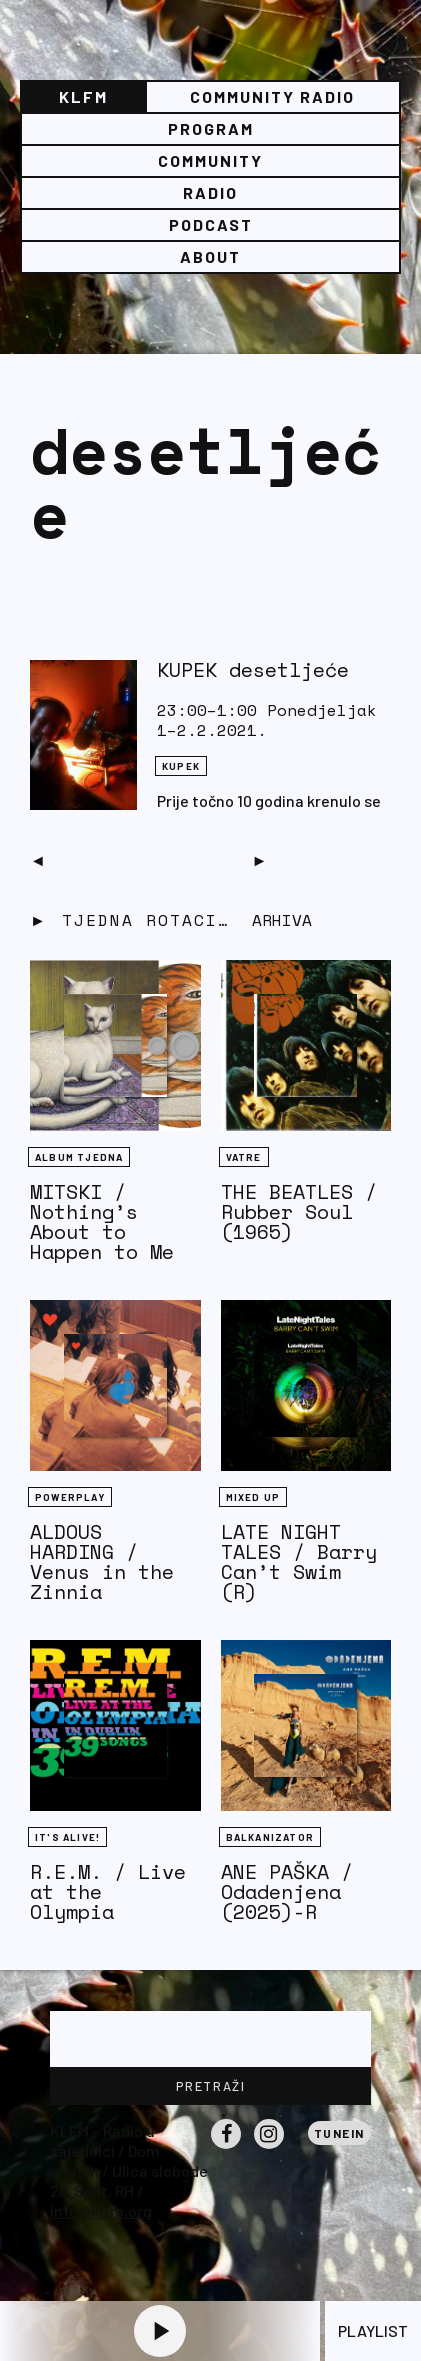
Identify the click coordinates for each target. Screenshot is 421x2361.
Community (210, 160)
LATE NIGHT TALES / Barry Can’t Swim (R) (299, 1561)
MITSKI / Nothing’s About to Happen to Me (102, 1221)
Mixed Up (253, 1497)
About (210, 256)
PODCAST (211, 224)
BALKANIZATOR (270, 1837)
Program (211, 128)
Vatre (244, 1157)
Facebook (226, 2148)
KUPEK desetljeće (253, 669)
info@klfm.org (101, 2210)
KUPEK (181, 766)
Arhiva (282, 920)
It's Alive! (67, 1837)
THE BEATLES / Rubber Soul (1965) (299, 1211)
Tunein (339, 2133)
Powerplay (70, 1497)
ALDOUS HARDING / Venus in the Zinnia (102, 1561)
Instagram (269, 2148)
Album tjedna (79, 1157)
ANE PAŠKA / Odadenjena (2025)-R (287, 1891)
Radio (210, 192)
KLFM (83, 96)
